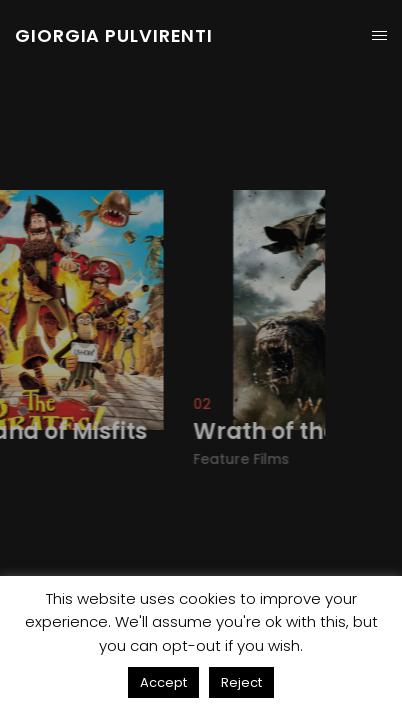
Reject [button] (241, 682)
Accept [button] (163, 682)
